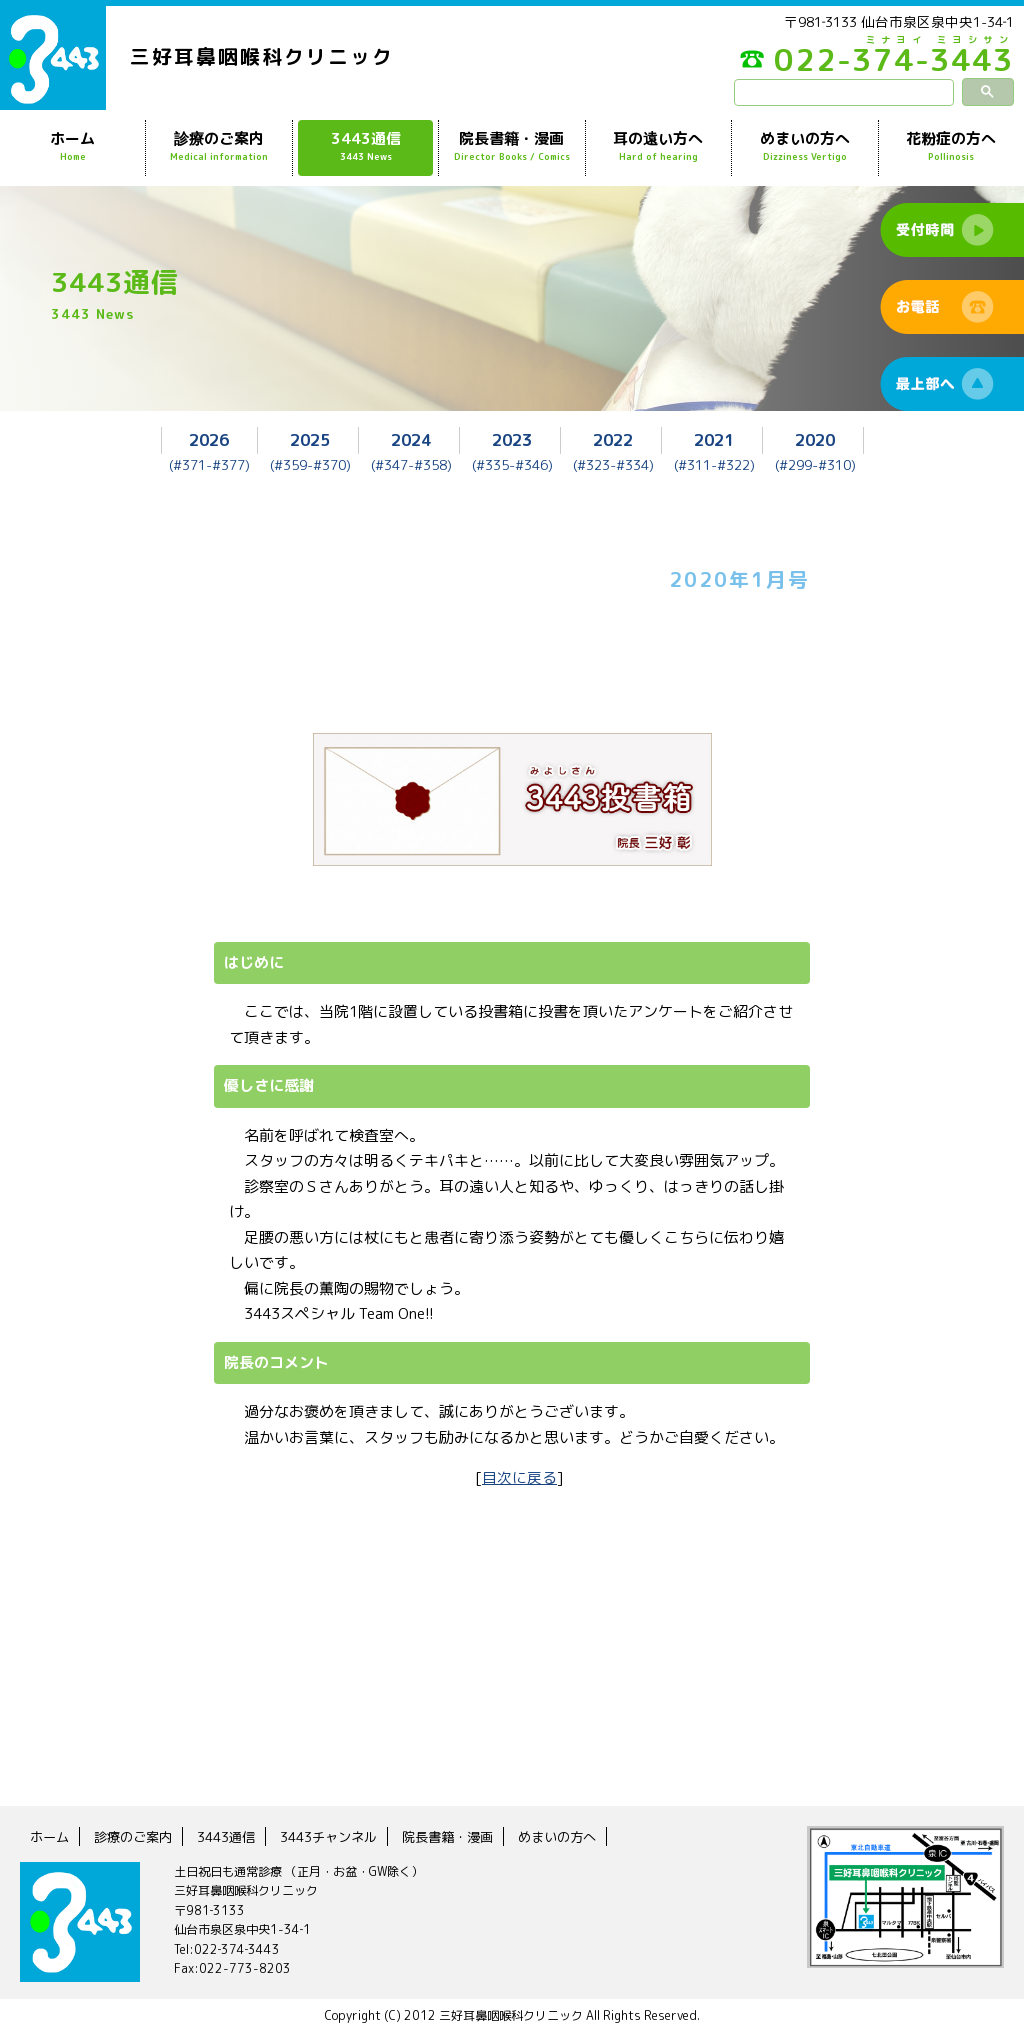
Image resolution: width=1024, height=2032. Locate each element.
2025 (310, 439)
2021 (714, 439)
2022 (613, 439)
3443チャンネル (342, 1835)
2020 (815, 439)
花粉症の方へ (951, 147)
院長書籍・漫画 (511, 147)
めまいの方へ (804, 147)
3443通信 (365, 147)
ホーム (72, 147)
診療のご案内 (218, 147)
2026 (209, 439)
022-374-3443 (864, 64)
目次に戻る (519, 1476)
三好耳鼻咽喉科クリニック (262, 57)
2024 (411, 439)
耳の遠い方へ (658, 147)
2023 (512, 439)
